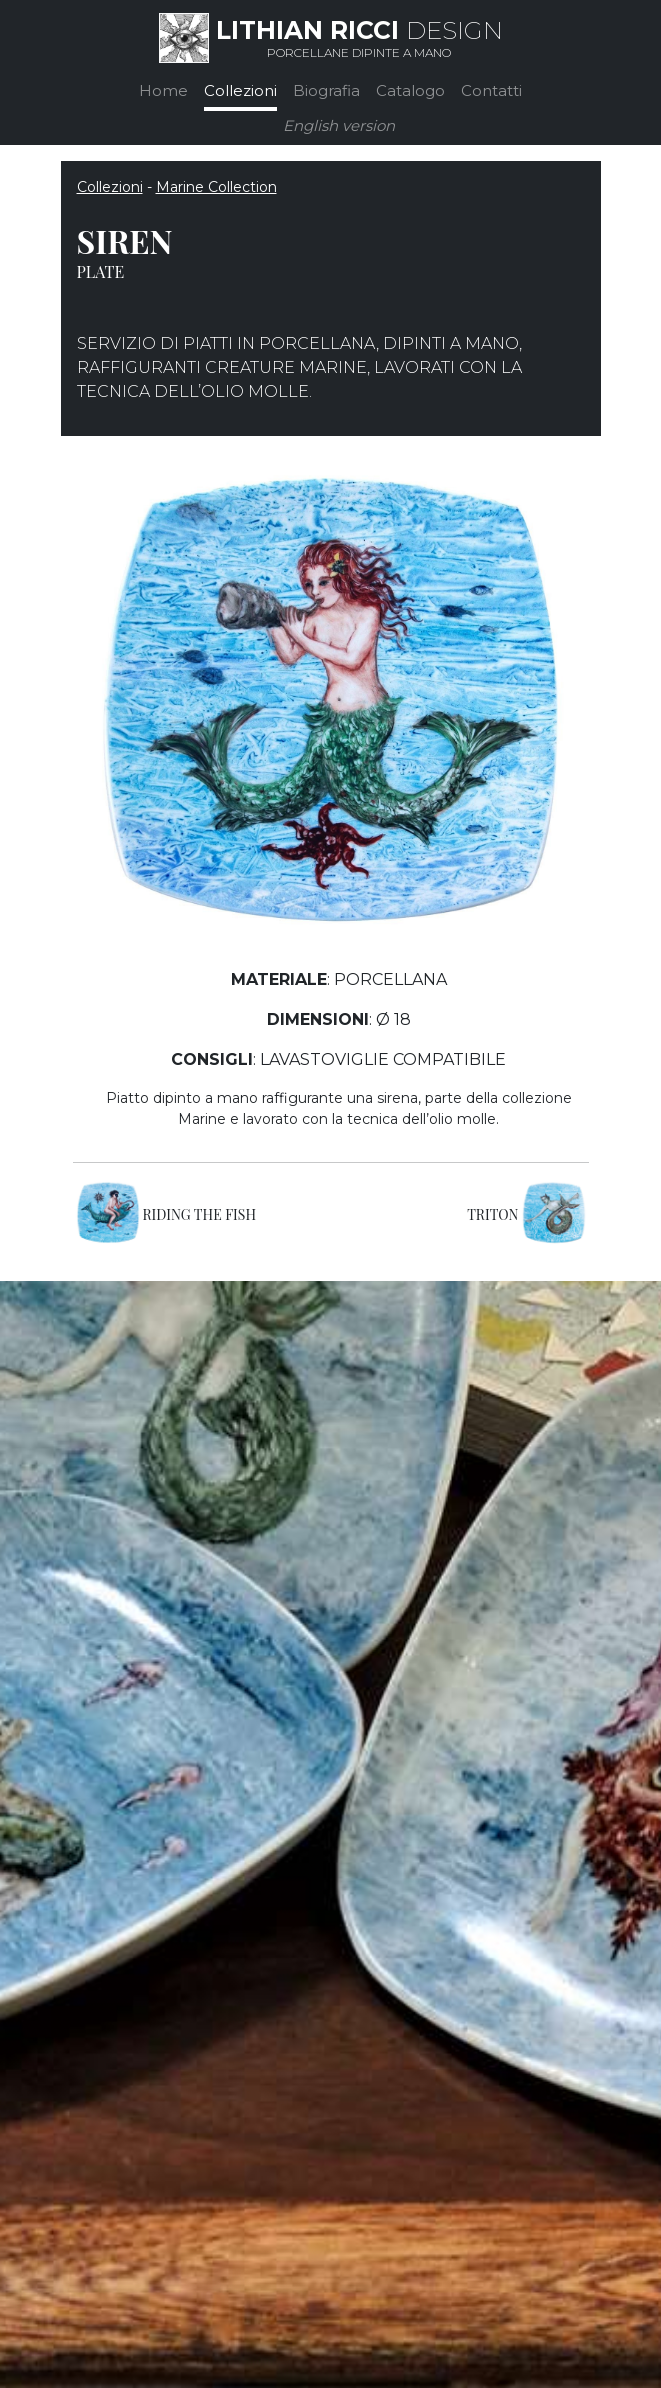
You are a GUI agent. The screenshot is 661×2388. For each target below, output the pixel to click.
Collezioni (240, 90)
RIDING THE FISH (200, 1214)
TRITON (492, 1214)
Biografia (326, 90)
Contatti (491, 90)
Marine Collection (216, 187)
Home (163, 90)
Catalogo (410, 90)
